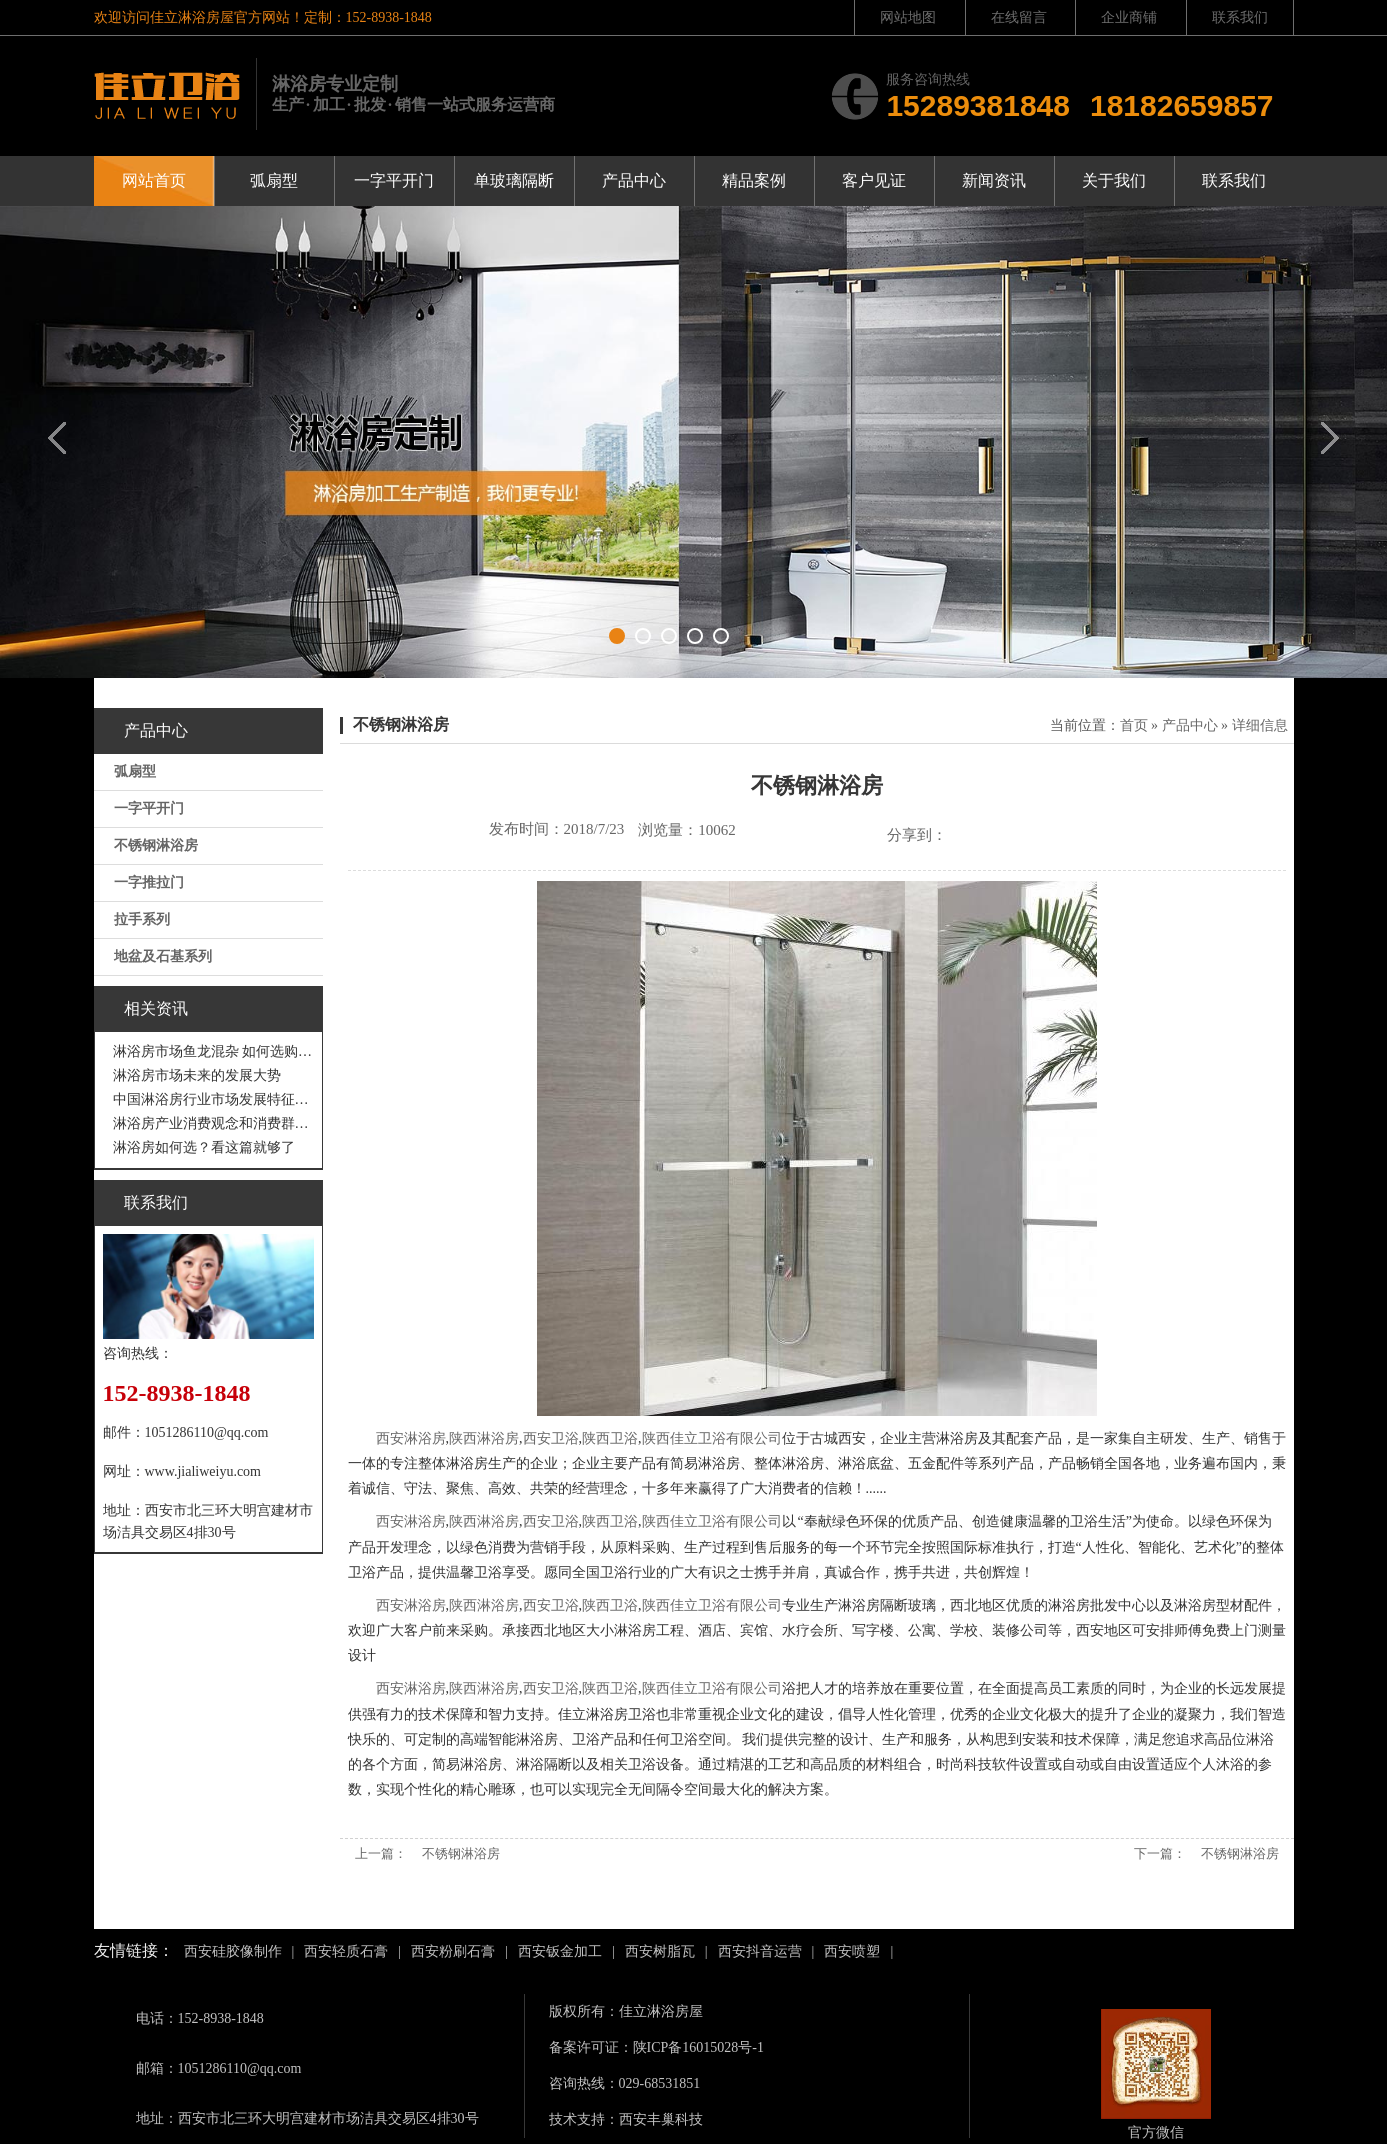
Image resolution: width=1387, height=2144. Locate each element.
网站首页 (154, 180)
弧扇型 (274, 180)
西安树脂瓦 (660, 1951)
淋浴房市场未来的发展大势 (197, 1075)
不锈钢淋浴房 (156, 845)
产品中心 (634, 180)
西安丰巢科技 (661, 2119)
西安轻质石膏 (346, 1951)
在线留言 (1019, 17)
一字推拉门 (149, 882)
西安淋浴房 (411, 1438)
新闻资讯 (994, 180)
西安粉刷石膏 (453, 1951)
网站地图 (908, 17)
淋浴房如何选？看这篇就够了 (204, 1147)
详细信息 (1260, 725)
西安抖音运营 (760, 1951)
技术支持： (584, 2119)
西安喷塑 (852, 1951)
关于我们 (1114, 180)
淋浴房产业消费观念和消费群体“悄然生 (213, 1123)
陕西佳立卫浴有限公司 (712, 1438)
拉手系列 (142, 919)
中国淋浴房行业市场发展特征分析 (213, 1099)
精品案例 (754, 180)
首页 (1134, 725)
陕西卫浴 (610, 1438)
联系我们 (1240, 17)
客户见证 (874, 180)
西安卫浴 (551, 1438)
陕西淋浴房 (484, 1438)
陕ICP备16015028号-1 (698, 2047)
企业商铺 (1129, 17)
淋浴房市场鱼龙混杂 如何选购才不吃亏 (213, 1051)
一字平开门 (394, 180)
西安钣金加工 (560, 1951)
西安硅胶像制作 (233, 1951)
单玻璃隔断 (514, 180)
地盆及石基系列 (163, 956)
